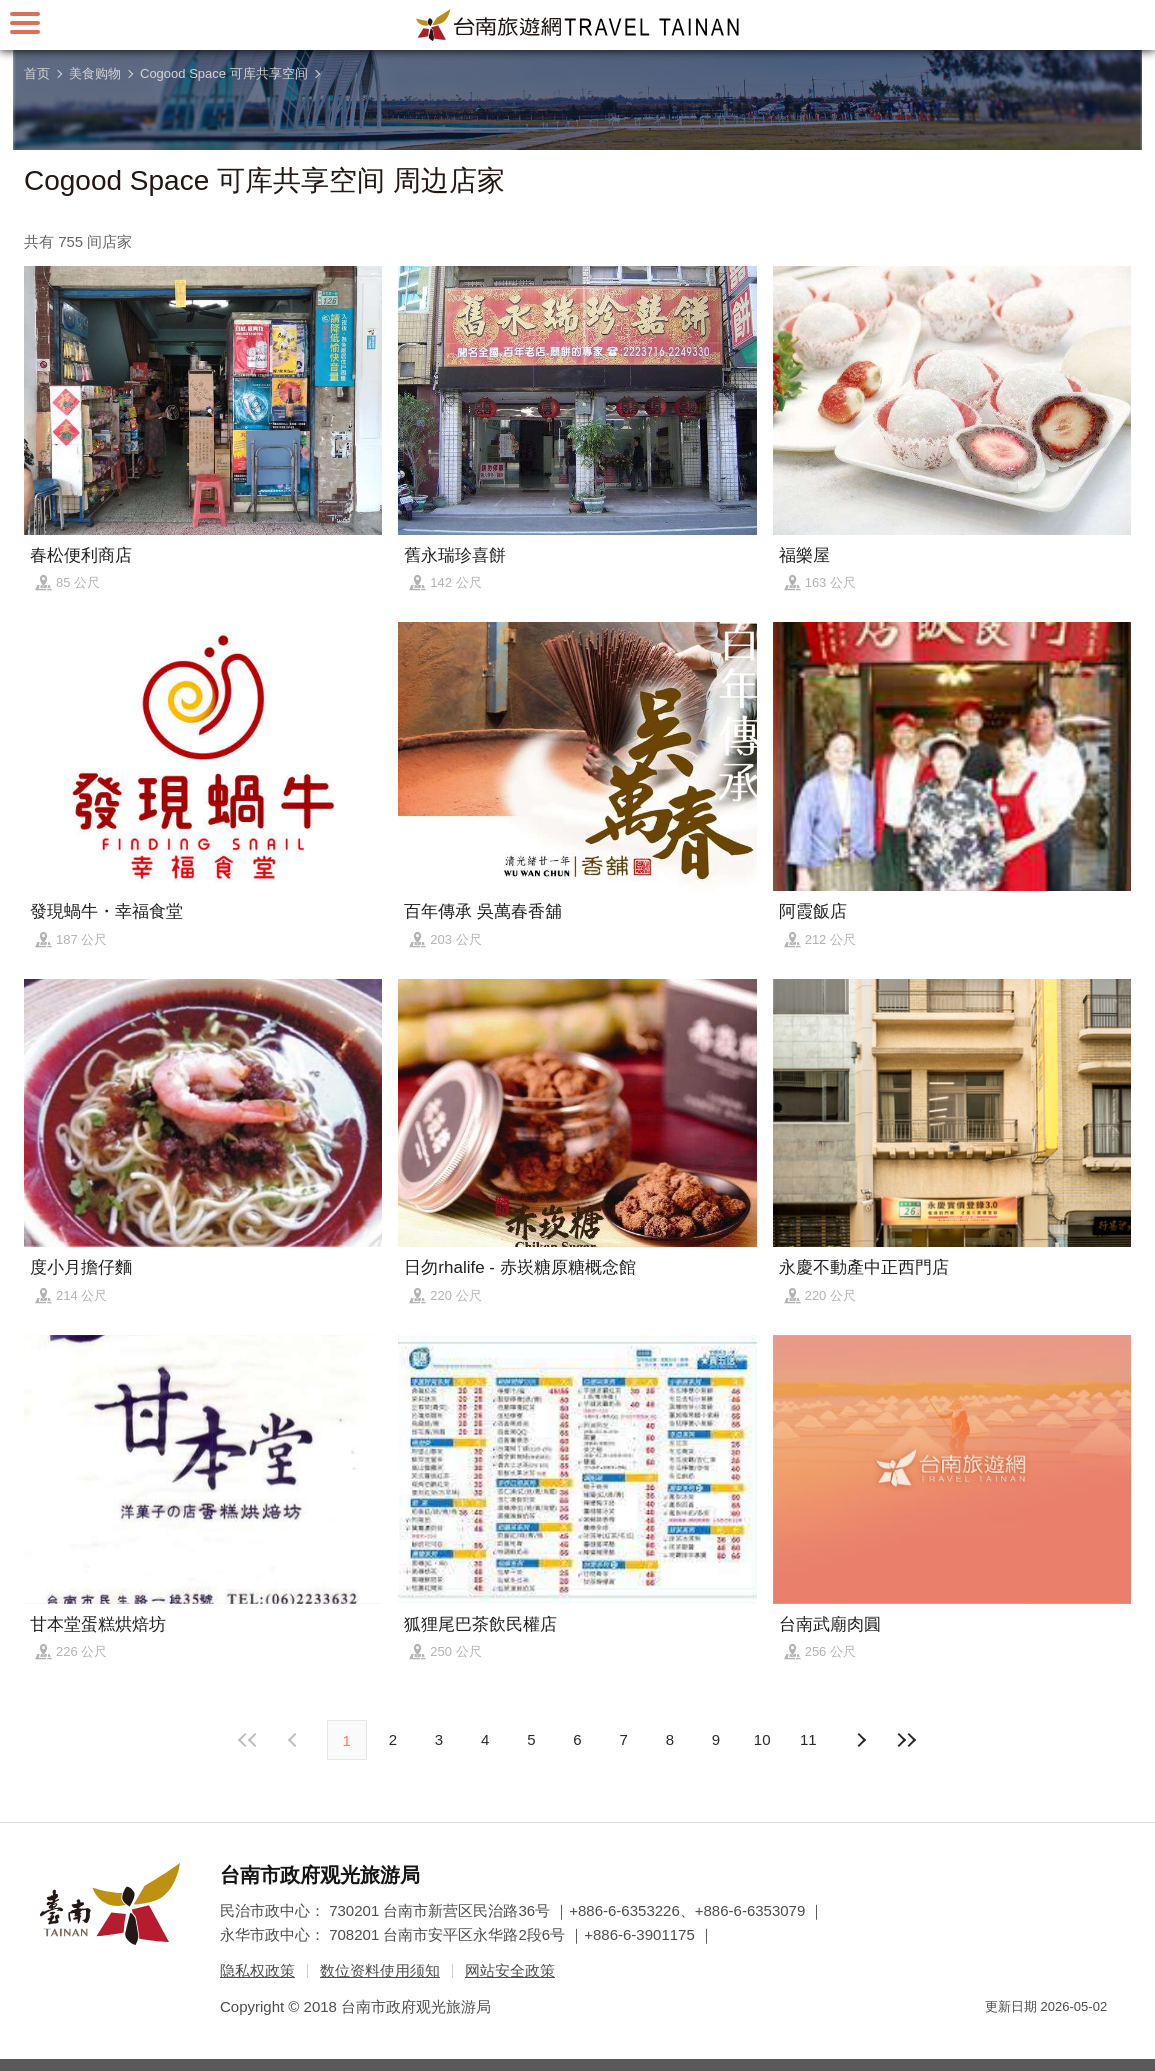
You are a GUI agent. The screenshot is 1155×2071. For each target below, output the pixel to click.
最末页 (907, 1740)
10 (762, 1739)
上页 (860, 1740)
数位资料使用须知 (380, 1970)
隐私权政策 (257, 1970)
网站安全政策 (510, 1970)
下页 (295, 1740)
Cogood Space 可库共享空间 (224, 73)
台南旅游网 (578, 25)
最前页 (248, 1740)
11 (808, 1739)
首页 (37, 73)
